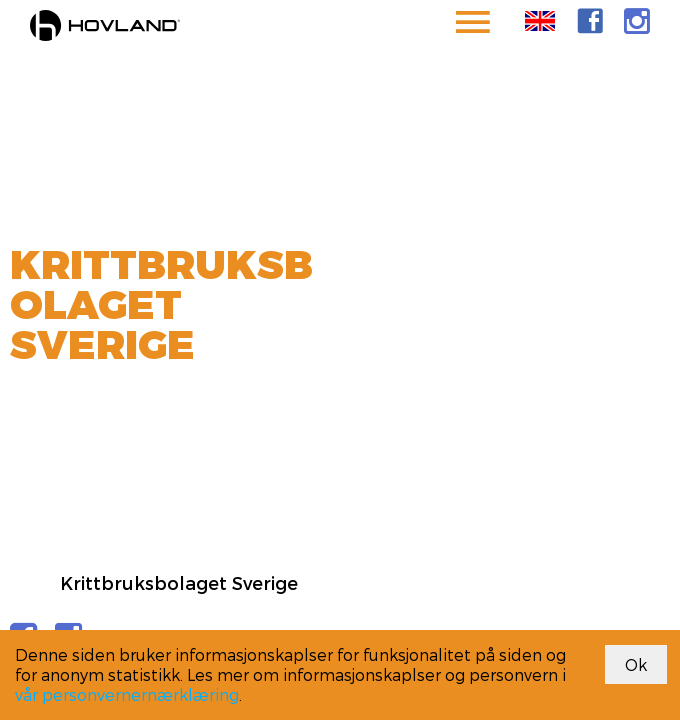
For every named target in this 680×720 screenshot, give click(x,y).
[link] (590, 21)
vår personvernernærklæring (127, 694)
